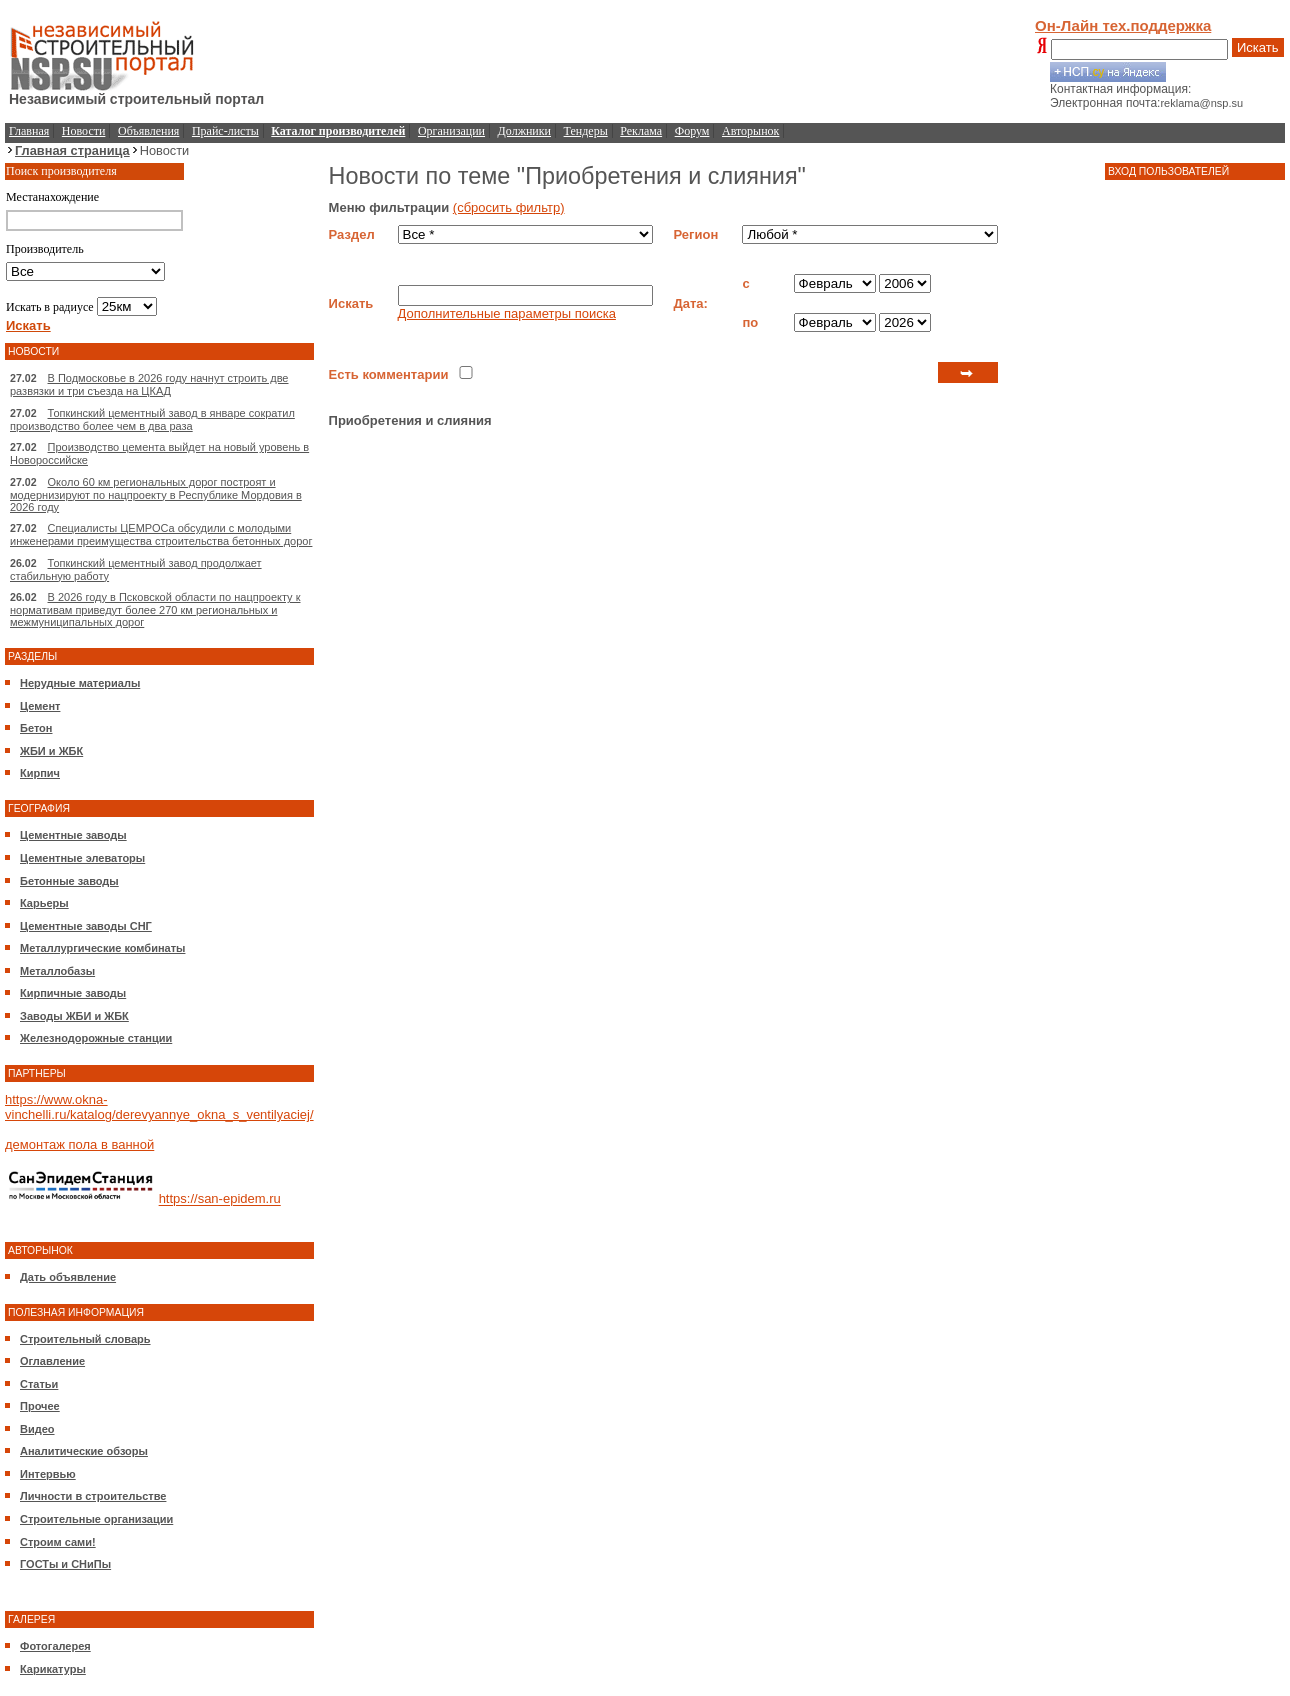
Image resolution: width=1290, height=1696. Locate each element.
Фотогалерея (55, 1646)
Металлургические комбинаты (102, 948)
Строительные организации (96, 1519)
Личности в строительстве (93, 1496)
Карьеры (44, 903)
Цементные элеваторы (82, 858)
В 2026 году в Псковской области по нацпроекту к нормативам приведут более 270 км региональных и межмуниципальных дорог (155, 609)
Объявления (148, 131)
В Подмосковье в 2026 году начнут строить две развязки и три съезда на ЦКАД (149, 384)
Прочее (40, 1406)
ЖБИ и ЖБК (51, 751)
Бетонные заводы (69, 881)
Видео (37, 1429)
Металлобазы (57, 971)
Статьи (39, 1384)
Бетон (36, 728)
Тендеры (586, 131)
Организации (451, 131)
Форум (692, 131)
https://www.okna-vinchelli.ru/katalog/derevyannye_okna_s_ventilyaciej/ (159, 1107)
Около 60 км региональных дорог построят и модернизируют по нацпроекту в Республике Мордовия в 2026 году (156, 494)
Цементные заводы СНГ (86, 926)
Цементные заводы (73, 835)
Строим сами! (58, 1542)
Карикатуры (53, 1669)
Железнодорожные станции (96, 1038)
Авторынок (750, 131)
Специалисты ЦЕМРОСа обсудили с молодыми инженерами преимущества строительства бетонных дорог (161, 534)
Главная (29, 131)
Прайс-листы (225, 131)
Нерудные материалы (80, 683)
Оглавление (52, 1361)
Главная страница (72, 150)
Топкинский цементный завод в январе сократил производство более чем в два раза (152, 419)
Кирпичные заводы (73, 993)
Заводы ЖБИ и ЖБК (74, 1016)
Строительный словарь (85, 1339)
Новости (84, 131)
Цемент (40, 706)
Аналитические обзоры (84, 1451)
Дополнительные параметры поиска (507, 313)
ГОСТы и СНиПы (65, 1564)
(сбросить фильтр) (509, 207)
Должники (524, 131)
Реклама (641, 131)
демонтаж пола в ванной (79, 1144)
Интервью (48, 1474)
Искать (1258, 47)
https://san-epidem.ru (220, 1199)
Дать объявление (68, 1277)
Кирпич (40, 773)
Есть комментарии (389, 374)
